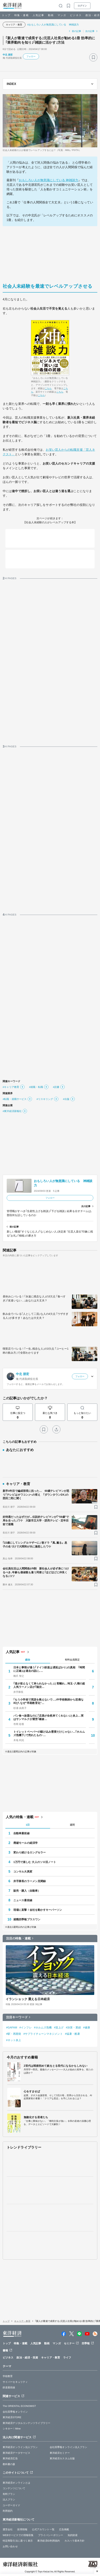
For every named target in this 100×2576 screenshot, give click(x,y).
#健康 (86, 2027)
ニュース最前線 (22, 1900)
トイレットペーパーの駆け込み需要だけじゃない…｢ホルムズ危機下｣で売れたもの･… (49, 1733)
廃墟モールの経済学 (25, 1842)
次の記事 (89, 31)
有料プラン (9, 2494)
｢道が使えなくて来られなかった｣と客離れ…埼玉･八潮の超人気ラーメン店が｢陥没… (49, 1685)
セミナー (69, 2343)
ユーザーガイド (11, 2505)
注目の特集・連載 (18, 1938)
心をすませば (32, 2091)
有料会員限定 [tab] (72, 1659)
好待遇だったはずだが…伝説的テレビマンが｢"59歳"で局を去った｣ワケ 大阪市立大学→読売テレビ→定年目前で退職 (36, 1520)
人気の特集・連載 (19, 1817)
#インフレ (25, 2027)
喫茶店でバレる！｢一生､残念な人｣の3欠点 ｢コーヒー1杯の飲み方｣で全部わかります (35, 1350)
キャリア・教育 (14, 24)
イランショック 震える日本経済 (28, 1999)
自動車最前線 (21, 1833)
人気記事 (38, 15)
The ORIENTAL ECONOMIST (19, 2406)
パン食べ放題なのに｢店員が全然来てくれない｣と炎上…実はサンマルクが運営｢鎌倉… (48, 1717)
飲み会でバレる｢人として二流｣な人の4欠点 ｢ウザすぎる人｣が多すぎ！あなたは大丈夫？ (35, 1315)
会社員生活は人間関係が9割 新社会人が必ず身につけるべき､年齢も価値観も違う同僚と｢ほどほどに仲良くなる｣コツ (36, 1572)
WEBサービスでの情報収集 (18, 2535)
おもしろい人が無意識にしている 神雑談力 (48, 180)
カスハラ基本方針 (74, 2540)
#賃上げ (58, 2027)
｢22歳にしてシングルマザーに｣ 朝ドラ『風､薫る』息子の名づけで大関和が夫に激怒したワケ (35, 1544)
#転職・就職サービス (15, 1099)
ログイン (82, 5)
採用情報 (22, 2529)
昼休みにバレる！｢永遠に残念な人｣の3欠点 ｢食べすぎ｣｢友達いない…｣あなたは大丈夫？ (34, 1298)
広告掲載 (64, 2529)
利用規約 (8, 2510)
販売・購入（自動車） (26, 1890)
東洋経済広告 (10, 2458)
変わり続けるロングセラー (29, 1852)
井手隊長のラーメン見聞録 (29, 1881)
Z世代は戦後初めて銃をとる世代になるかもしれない (55, 2065)
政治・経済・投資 (27, 2357)
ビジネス (75, 15)
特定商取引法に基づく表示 (18, 2540)
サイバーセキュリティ (15, 2381)
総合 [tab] (27, 1659)
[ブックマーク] (93, 57)
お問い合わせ (10, 2546)
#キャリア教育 (11, 1087)
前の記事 (76, 31)
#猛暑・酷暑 (72, 2033)
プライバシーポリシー (50, 2535)
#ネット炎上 (13, 2040)
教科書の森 (9, 2464)
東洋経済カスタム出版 (62, 2458)
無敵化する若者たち (36, 2117)
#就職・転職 (36, 1087)
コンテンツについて (14, 2488)
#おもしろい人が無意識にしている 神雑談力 (53, 24)
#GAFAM (11, 2027)
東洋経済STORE (12, 2417)
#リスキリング (45, 1099)
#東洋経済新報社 (12, 1111)
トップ (6, 15)
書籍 (5, 2350)
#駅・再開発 (13, 2033)
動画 (51, 15)
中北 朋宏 (8, 54)
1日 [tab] (28, 1824)
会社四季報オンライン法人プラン (68, 2447)
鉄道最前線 (9, 2387)
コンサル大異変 (22, 1871)
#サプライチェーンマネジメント (43, 2033)
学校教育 (8, 2376)
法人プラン (9, 2499)
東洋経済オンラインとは (16, 2482)
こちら (48, 388)
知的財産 (73, 2535)
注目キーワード (17, 2017)
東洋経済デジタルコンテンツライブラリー (26, 2423)
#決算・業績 (73, 2027)
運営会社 (8, 2529)
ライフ (67, 2357)
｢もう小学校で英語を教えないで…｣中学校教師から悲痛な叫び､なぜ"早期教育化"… (48, 1701)
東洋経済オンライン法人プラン (20, 2447)
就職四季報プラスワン (26, 1919)
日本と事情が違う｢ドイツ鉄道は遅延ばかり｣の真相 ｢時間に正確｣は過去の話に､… (49, 1669)
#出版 (66, 1099)
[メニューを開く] (95, 6)
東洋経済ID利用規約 (48, 2540)
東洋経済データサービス (16, 2452)
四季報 (86, 2343)
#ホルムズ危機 (43, 2027)
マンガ (62, 15)
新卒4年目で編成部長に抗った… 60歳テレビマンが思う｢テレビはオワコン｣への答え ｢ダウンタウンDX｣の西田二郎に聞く (36, 1494)
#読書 (56, 1087)
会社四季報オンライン (15, 2411)
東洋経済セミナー (60, 2452)
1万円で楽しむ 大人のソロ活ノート (34, 1862)
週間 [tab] (72, 1824)
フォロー (31, 56)
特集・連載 (21, 15)
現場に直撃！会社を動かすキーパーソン (37, 1909)
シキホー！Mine (12, 2428)
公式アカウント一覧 (43, 2529)
